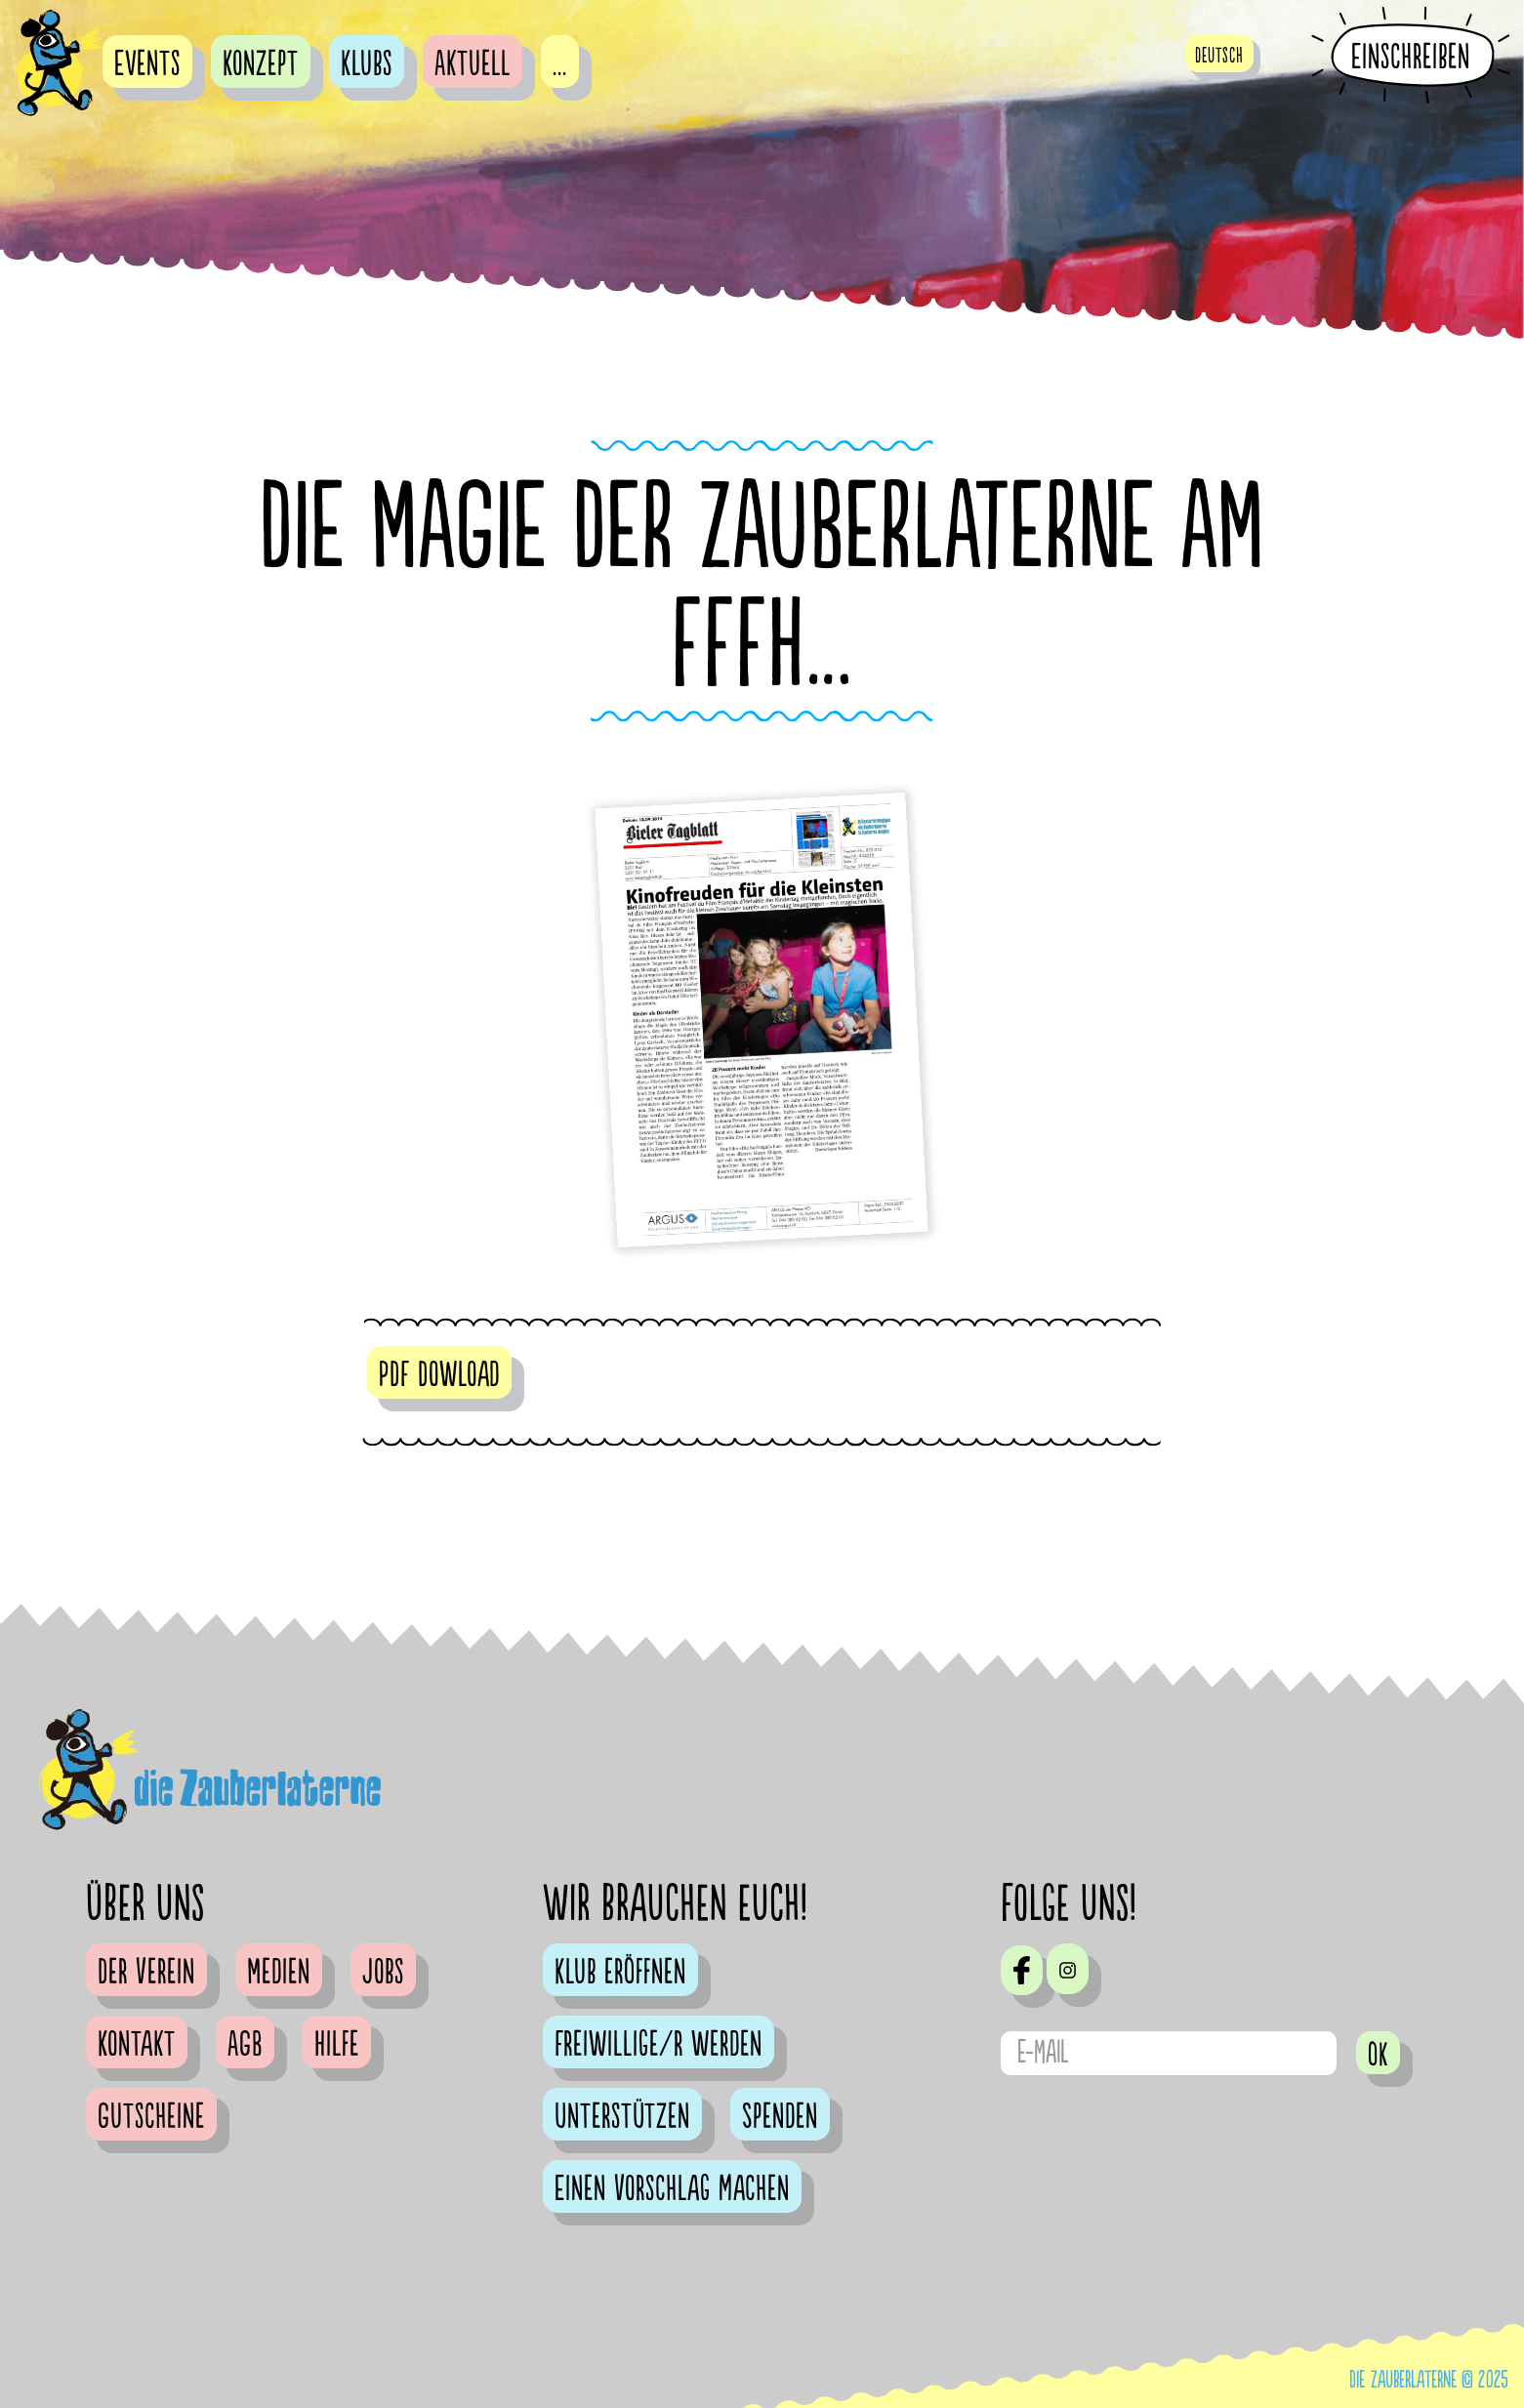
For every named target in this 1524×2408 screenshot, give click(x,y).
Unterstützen (622, 2117)
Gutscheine (151, 2117)
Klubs (366, 64)
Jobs (383, 1972)
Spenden (780, 2117)
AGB (245, 2044)
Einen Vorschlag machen (672, 2189)
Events (147, 64)
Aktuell (472, 64)
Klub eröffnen (620, 1972)
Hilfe (336, 2044)
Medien (278, 1972)
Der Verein (146, 1972)
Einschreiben (1410, 56)
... (560, 64)
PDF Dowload (439, 1375)
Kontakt (137, 2044)
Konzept (261, 64)
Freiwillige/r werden (658, 2044)
